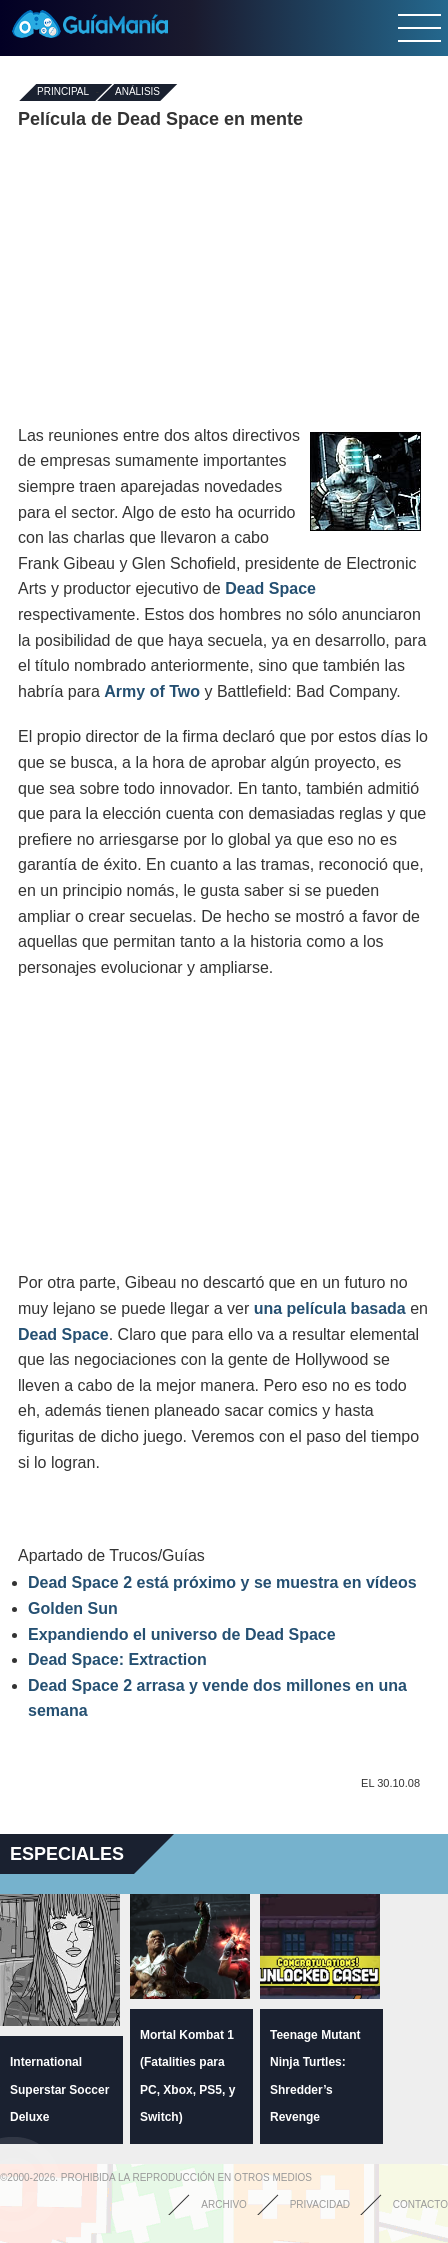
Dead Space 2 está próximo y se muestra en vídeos (222, 1582)
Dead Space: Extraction (117, 1659)
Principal (63, 92)
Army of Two (152, 691)
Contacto (420, 2204)
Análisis (137, 92)
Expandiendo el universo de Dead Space (182, 1634)
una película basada (330, 1308)
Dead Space (270, 588)
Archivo (224, 2204)
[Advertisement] (224, 278)
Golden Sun (73, 1608)
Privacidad (320, 2204)
